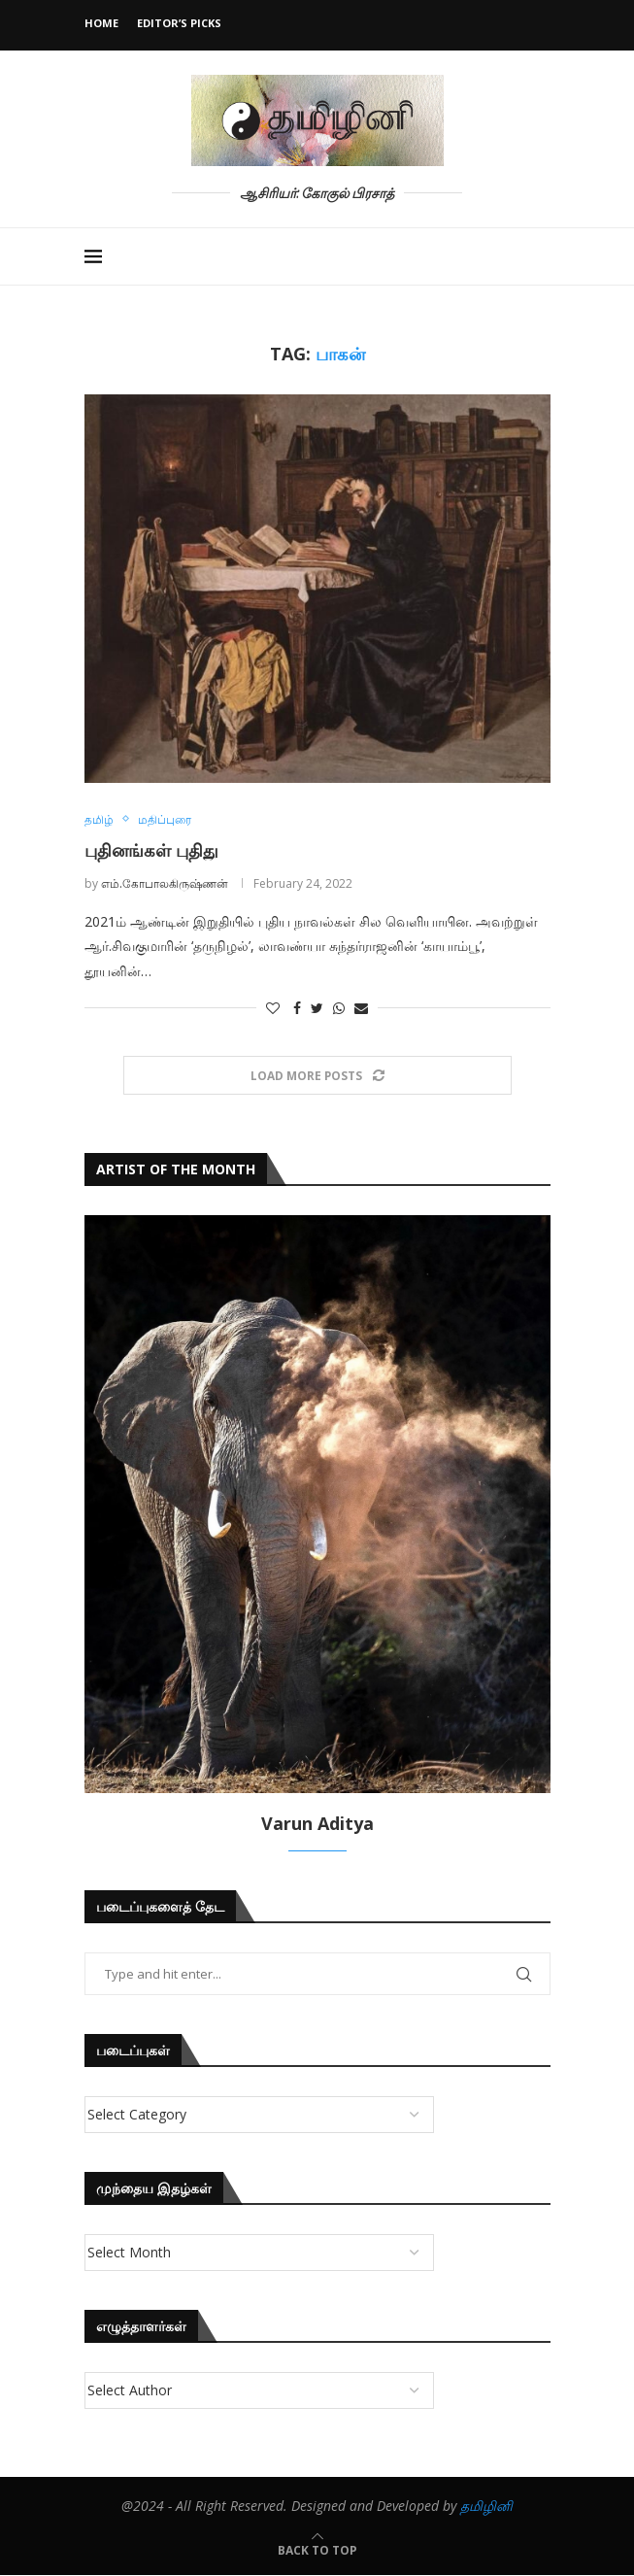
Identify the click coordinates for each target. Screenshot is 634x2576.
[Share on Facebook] (297, 1008)
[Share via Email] (361, 1008)
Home (101, 23)
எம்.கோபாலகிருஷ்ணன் (164, 883)
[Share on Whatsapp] (339, 1008)
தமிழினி (486, 2505)
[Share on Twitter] (317, 1008)
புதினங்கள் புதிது (151, 850)
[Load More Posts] (317, 1076)
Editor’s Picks (179, 23)
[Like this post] (273, 1008)
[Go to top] (317, 2550)
